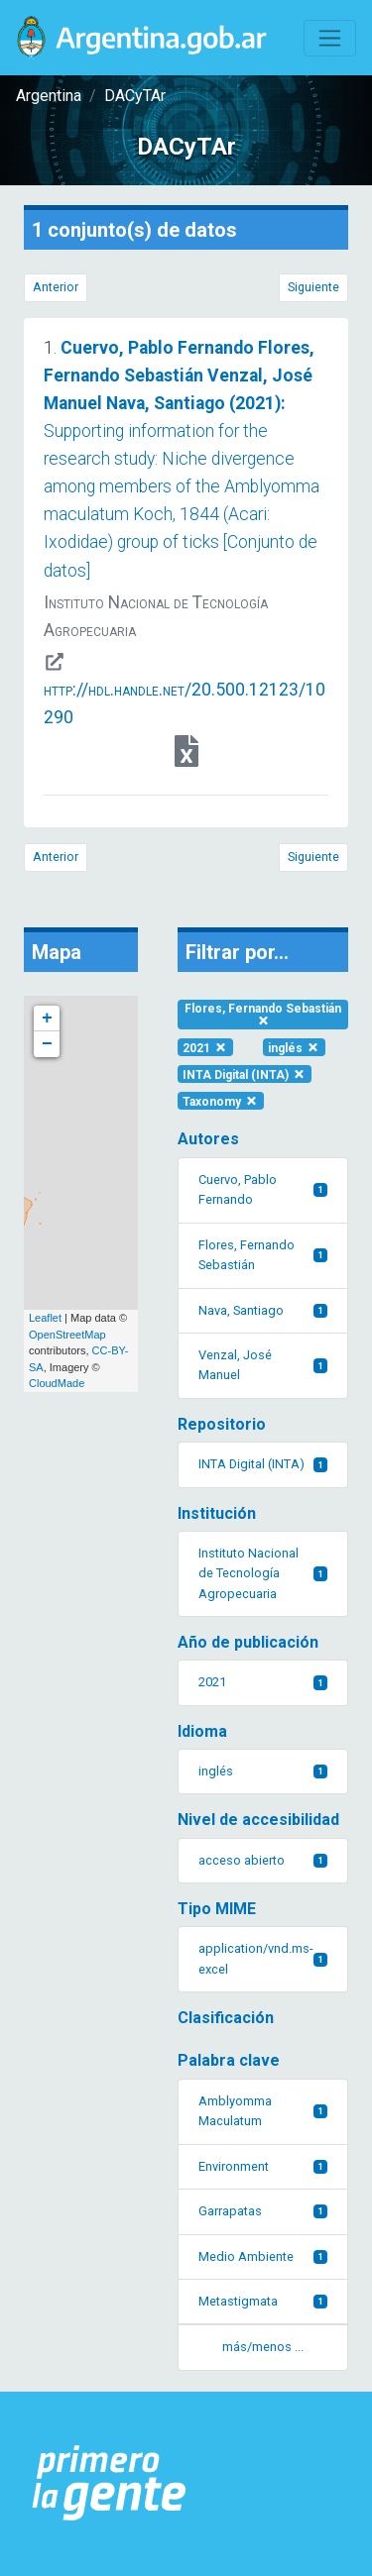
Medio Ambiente (262, 2256)
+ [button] (47, 1018)
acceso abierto (262, 1860)
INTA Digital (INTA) (245, 1074)
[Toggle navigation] (330, 38)
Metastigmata (262, 2301)
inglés (294, 1047)
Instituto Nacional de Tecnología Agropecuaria (262, 1573)
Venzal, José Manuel (262, 1364)
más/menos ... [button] (263, 2346)
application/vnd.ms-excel (262, 1958)
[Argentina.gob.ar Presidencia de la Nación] (109, 2483)
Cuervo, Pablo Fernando (262, 1189)
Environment (262, 2166)
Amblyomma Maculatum (262, 2110)
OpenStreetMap (67, 1335)
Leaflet (45, 1318)
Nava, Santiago (262, 1310)
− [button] (47, 1044)
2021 (205, 1047)
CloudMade (56, 1383)
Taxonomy (221, 1101)
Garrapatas (262, 2210)
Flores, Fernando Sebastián (263, 1014)
